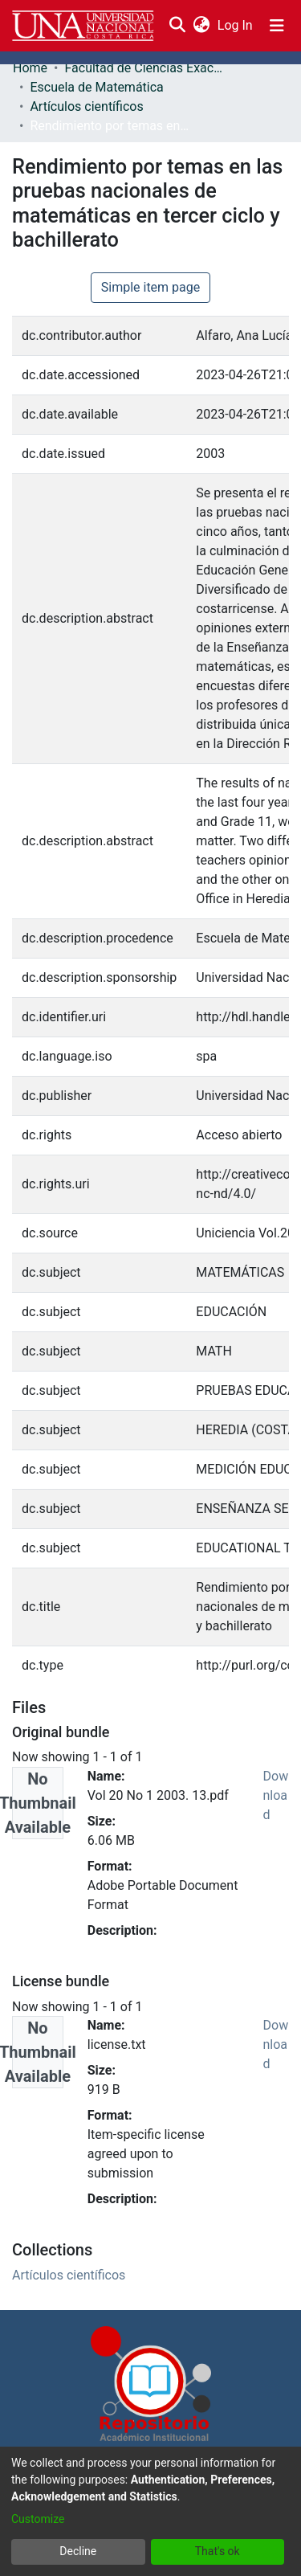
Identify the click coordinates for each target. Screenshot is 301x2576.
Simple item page (151, 287)
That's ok (217, 2551)
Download (276, 1795)
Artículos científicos (86, 106)
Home (30, 68)
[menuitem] (201, 25)
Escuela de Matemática (96, 87)
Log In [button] (236, 25)
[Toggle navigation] (277, 25)
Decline (77, 2551)
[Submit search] (177, 25)
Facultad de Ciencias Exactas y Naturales (144, 68)
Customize (37, 2519)
